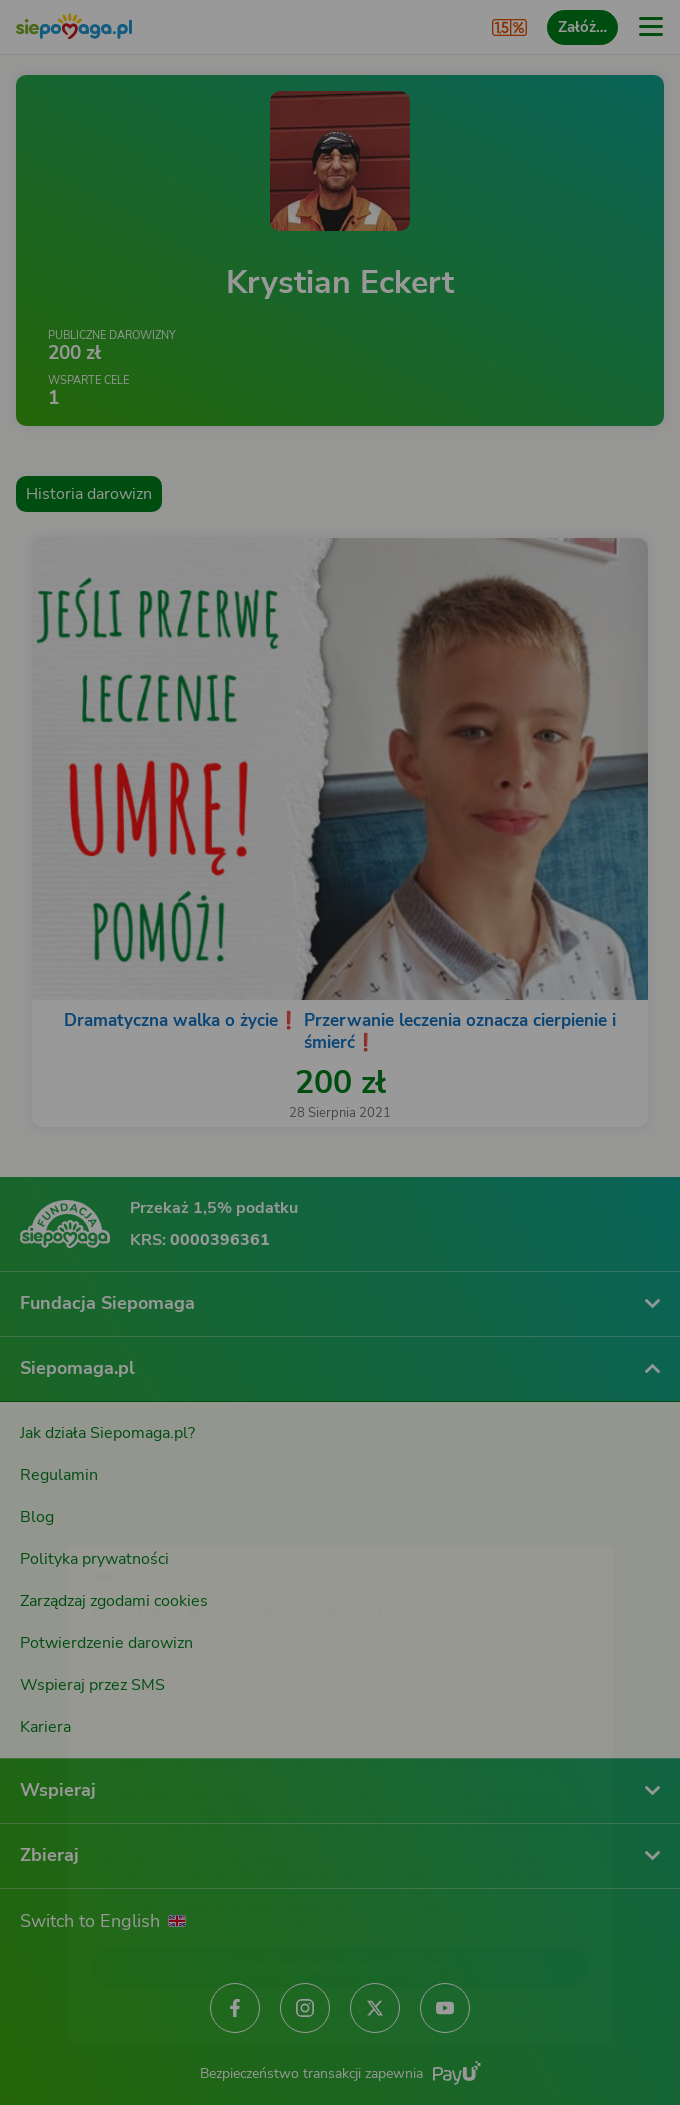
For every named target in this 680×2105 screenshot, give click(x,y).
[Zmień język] (56, 1520)
